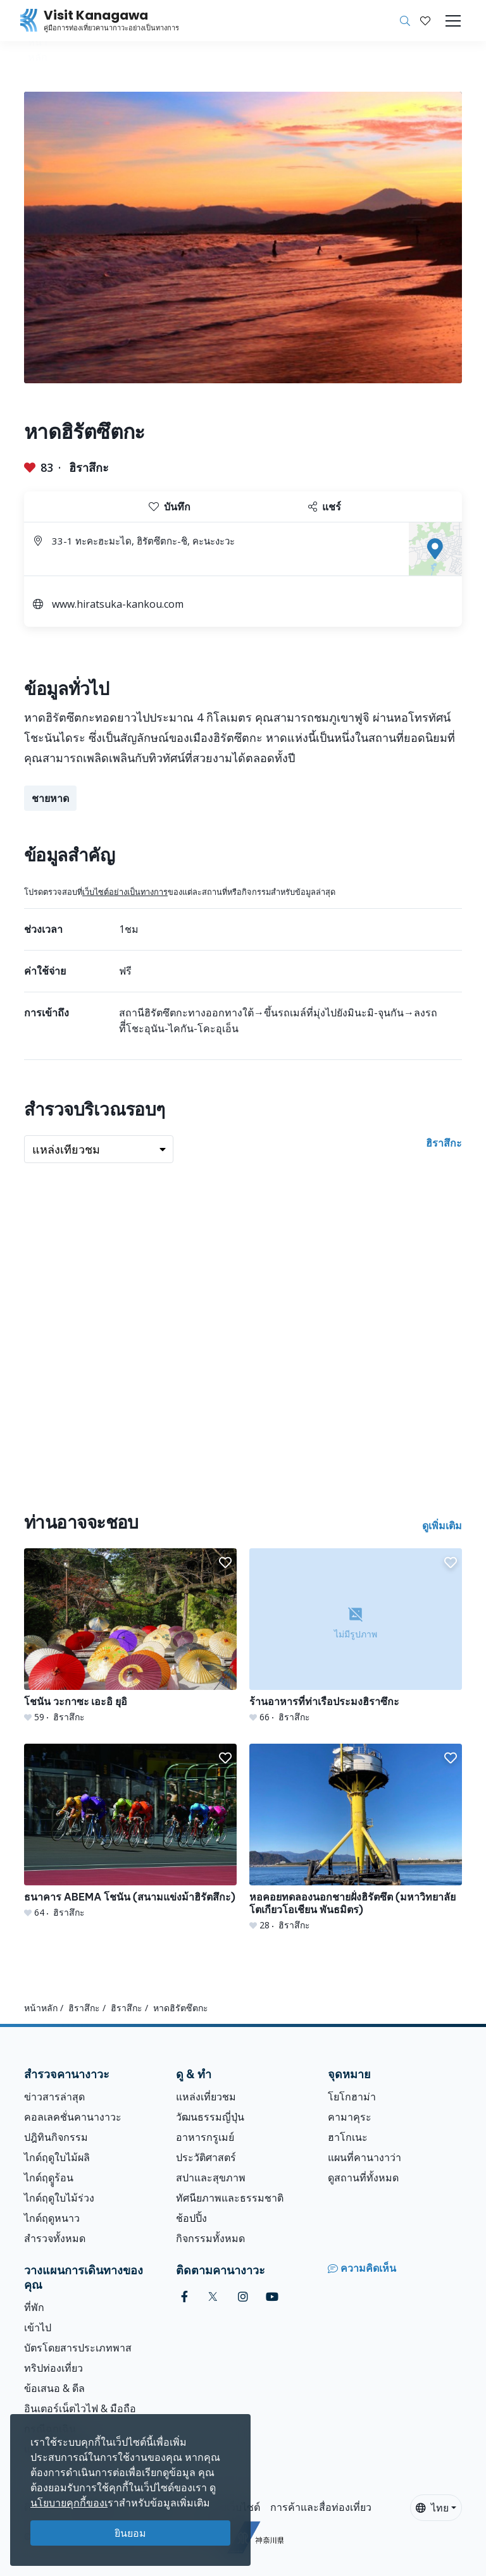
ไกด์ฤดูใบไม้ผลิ (57, 2157)
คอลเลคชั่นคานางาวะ (73, 2117)
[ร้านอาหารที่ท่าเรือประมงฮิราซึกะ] (355, 1635)
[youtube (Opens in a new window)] (272, 2296)
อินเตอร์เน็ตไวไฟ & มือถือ (80, 2408)
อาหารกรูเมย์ (205, 2137)
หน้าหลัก (41, 2008)
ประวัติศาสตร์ (206, 2157)
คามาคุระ (349, 2117)
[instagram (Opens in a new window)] (243, 2296)
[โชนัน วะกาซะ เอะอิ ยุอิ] (130, 1635)
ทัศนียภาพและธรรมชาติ (230, 2198)
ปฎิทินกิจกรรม (56, 2137)
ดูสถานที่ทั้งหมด (363, 2178)
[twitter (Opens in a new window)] (213, 2296)
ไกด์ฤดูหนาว (52, 2218)
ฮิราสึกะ (89, 467)
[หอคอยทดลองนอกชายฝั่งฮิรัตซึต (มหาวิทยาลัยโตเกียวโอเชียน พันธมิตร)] (355, 1838)
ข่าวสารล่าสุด (54, 2097)
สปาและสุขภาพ (211, 2178)
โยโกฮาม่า (352, 2097)
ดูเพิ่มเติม (442, 1525)
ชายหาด (50, 798)
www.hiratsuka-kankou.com (118, 604)
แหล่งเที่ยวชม (206, 2097)
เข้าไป (37, 2327)
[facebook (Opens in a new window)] (184, 2296)
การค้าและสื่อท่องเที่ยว (320, 2507)
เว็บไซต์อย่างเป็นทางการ (125, 891)
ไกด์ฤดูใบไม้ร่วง (59, 2198)
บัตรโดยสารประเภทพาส (78, 2348)
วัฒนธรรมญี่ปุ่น (210, 2117)
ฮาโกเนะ (348, 2137)
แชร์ (324, 507)
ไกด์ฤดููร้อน (48, 2178)
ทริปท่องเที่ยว (53, 2368)
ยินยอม (130, 2533)
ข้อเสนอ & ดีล (54, 2388)
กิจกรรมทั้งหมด (210, 2238)
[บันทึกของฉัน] (425, 21)
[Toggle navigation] (453, 21)
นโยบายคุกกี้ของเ (69, 2503)
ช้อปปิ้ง (191, 2218)
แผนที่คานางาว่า (364, 2157)
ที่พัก (34, 2307)
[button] (425, 21)
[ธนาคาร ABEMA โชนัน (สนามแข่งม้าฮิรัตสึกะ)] (130, 1831)
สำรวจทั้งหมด (54, 2238)
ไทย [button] (432, 2508)
